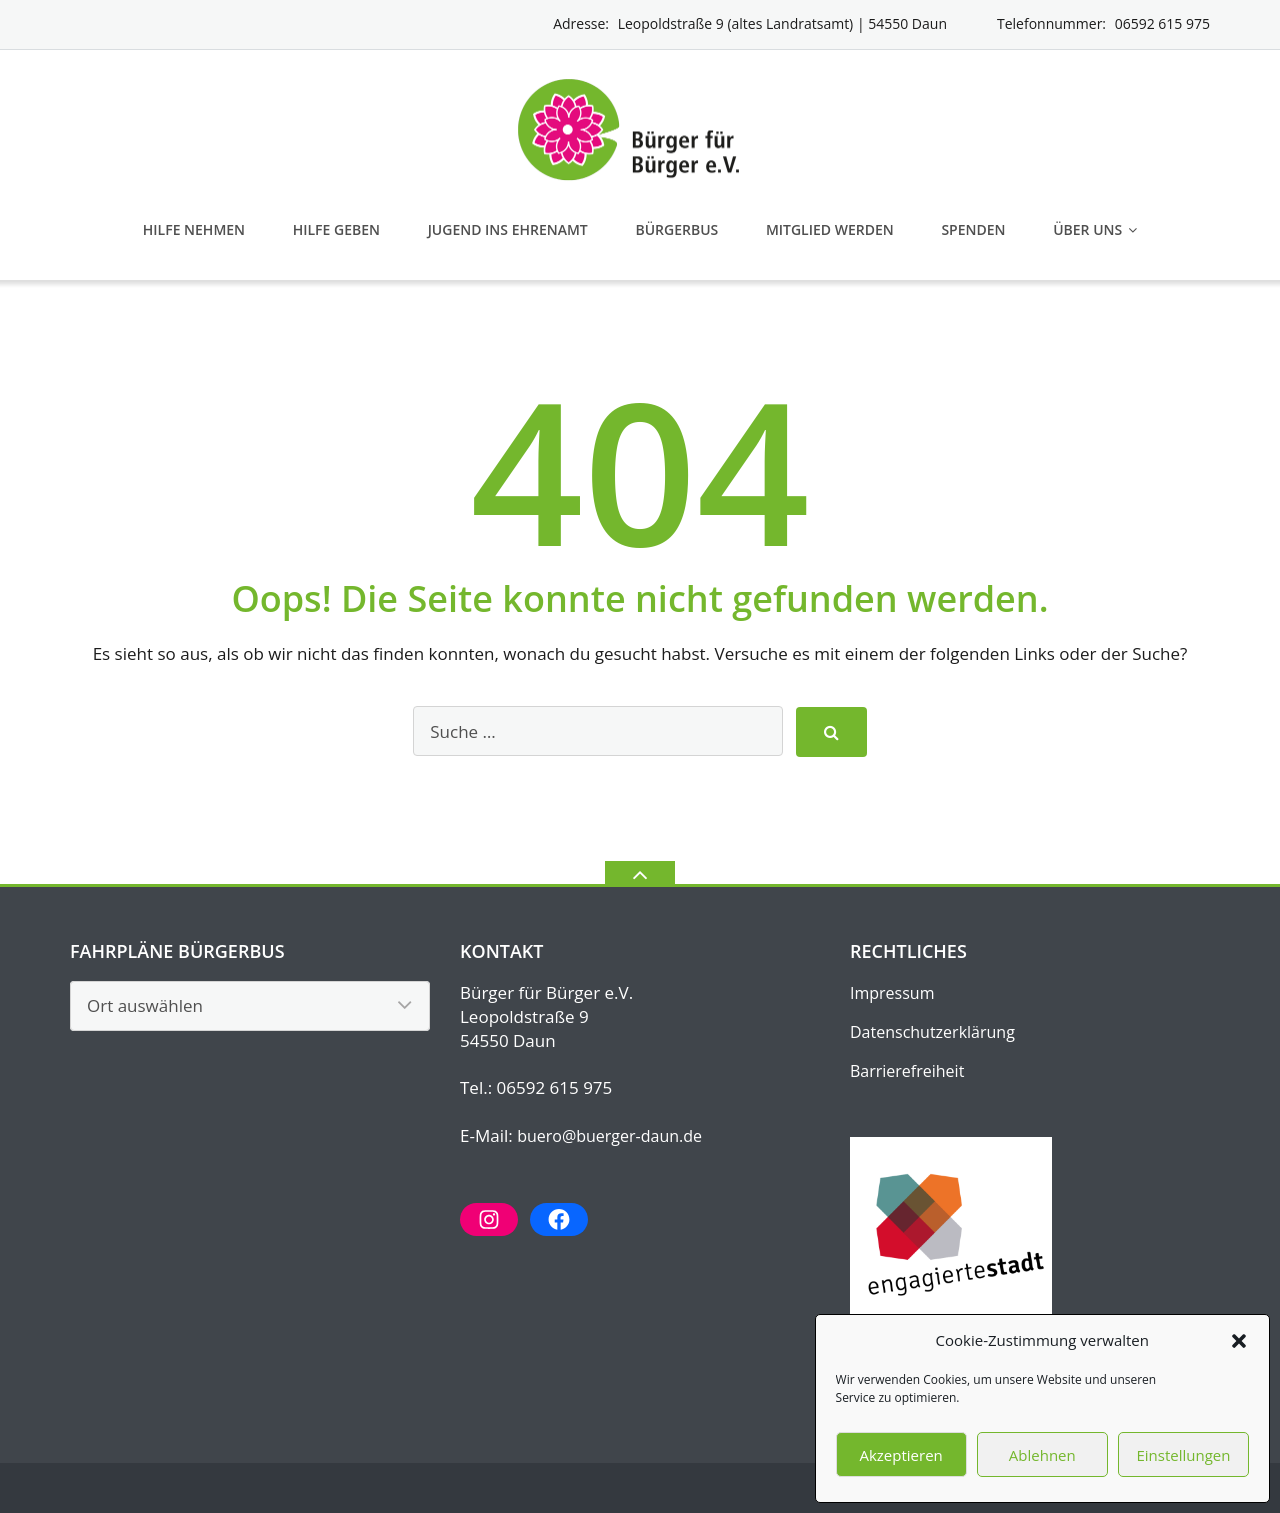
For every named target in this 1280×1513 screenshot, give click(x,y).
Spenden (973, 229)
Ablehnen (1042, 1455)
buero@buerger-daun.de (609, 1136)
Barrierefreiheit (907, 1071)
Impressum (892, 993)
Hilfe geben (336, 229)
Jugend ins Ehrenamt (508, 229)
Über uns (1087, 229)
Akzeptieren (900, 1455)
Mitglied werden (830, 229)
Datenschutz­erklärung (932, 1032)
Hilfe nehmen (194, 229)
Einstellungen (1183, 1455)
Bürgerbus (676, 229)
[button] (1239, 1341)
